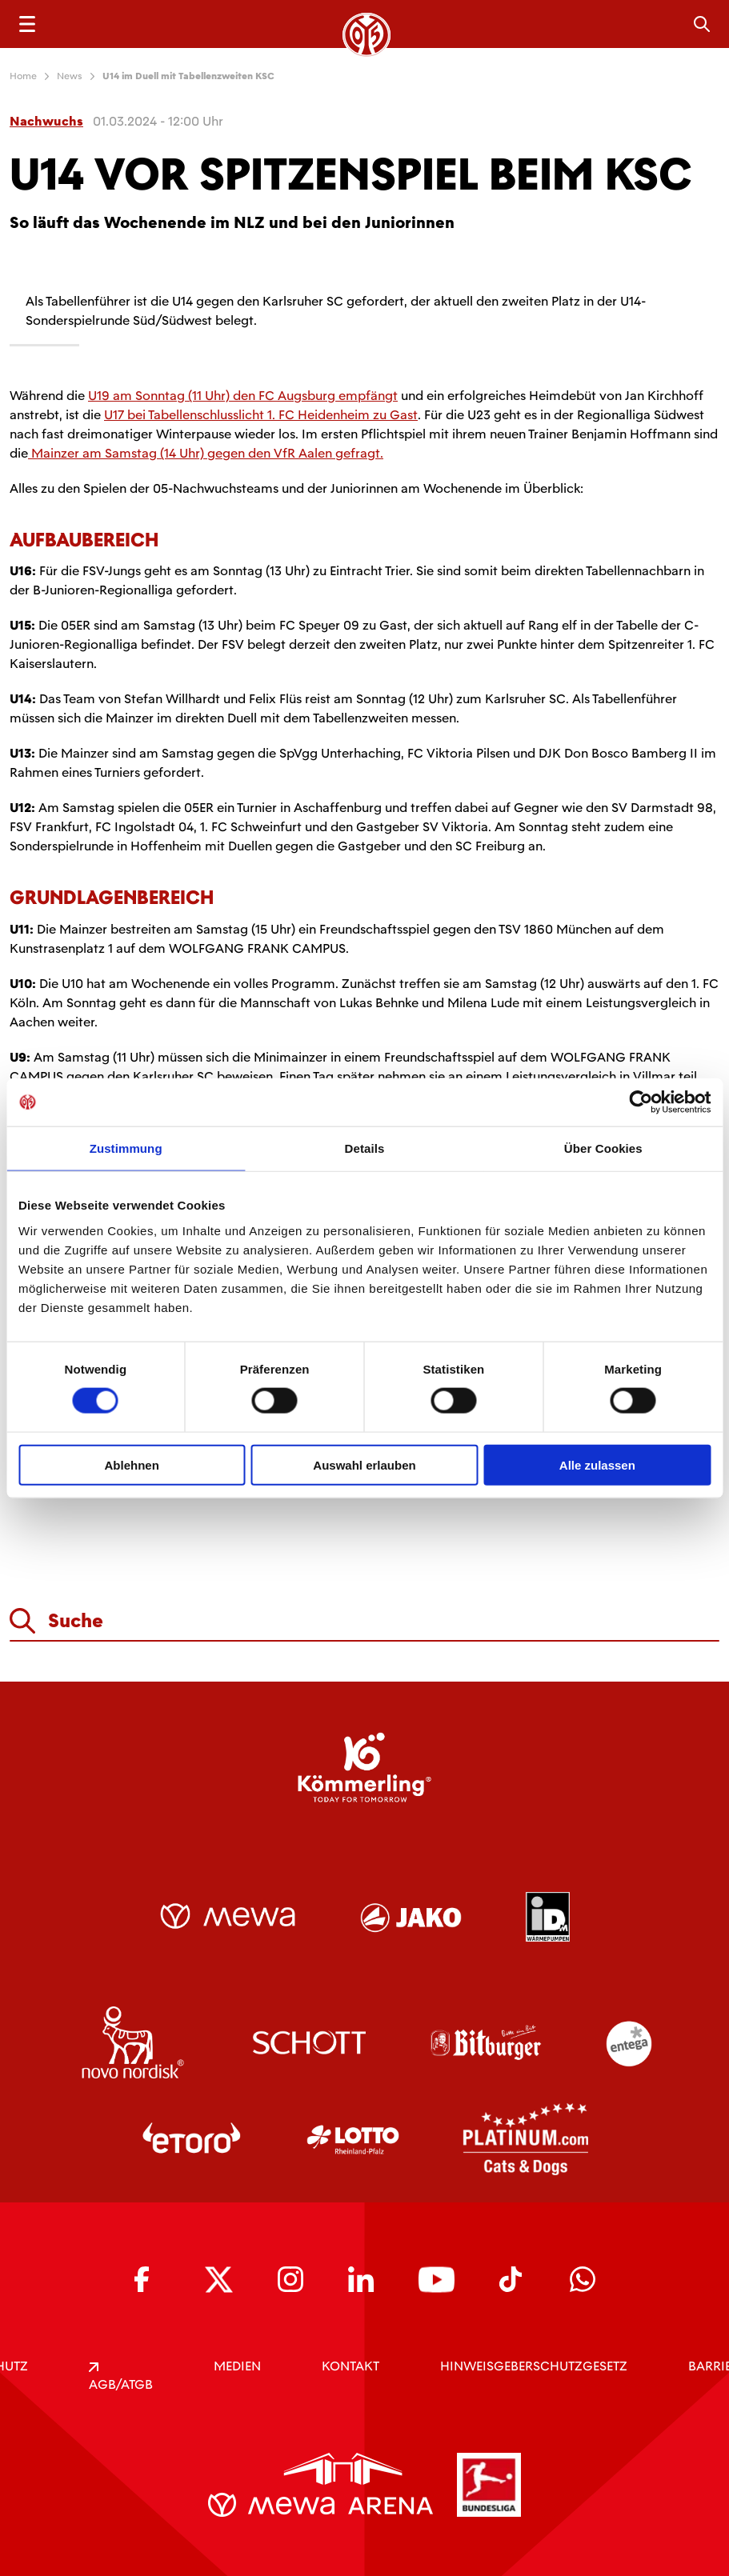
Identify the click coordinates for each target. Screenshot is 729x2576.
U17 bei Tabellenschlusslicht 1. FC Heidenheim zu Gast (261, 414)
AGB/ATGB (121, 2377)
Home (23, 76)
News (69, 76)
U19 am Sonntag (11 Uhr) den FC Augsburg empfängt (243, 395)
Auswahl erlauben (364, 1464)
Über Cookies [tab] (603, 1148)
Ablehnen (132, 1464)
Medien (237, 2366)
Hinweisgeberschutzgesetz (533, 2366)
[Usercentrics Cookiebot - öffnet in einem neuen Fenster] (641, 1102)
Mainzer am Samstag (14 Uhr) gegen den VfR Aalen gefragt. (205, 453)
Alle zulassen (597, 1464)
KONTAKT (350, 2366)
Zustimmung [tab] (126, 1148)
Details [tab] (365, 1148)
